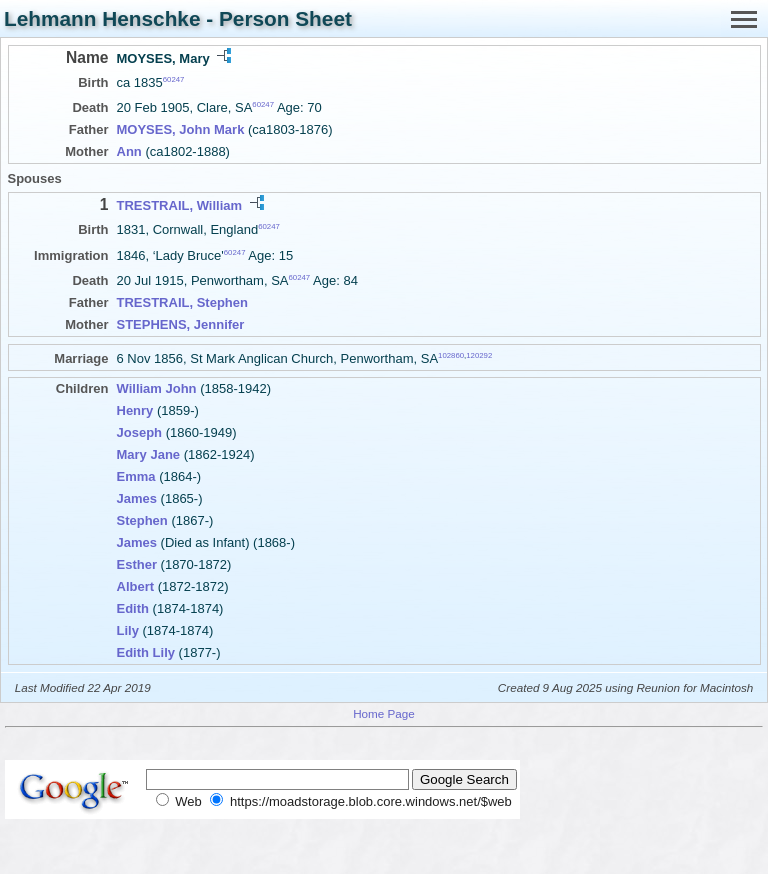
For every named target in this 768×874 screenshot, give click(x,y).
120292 (479, 355)
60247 (174, 79)
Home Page (384, 713)
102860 (451, 355)
